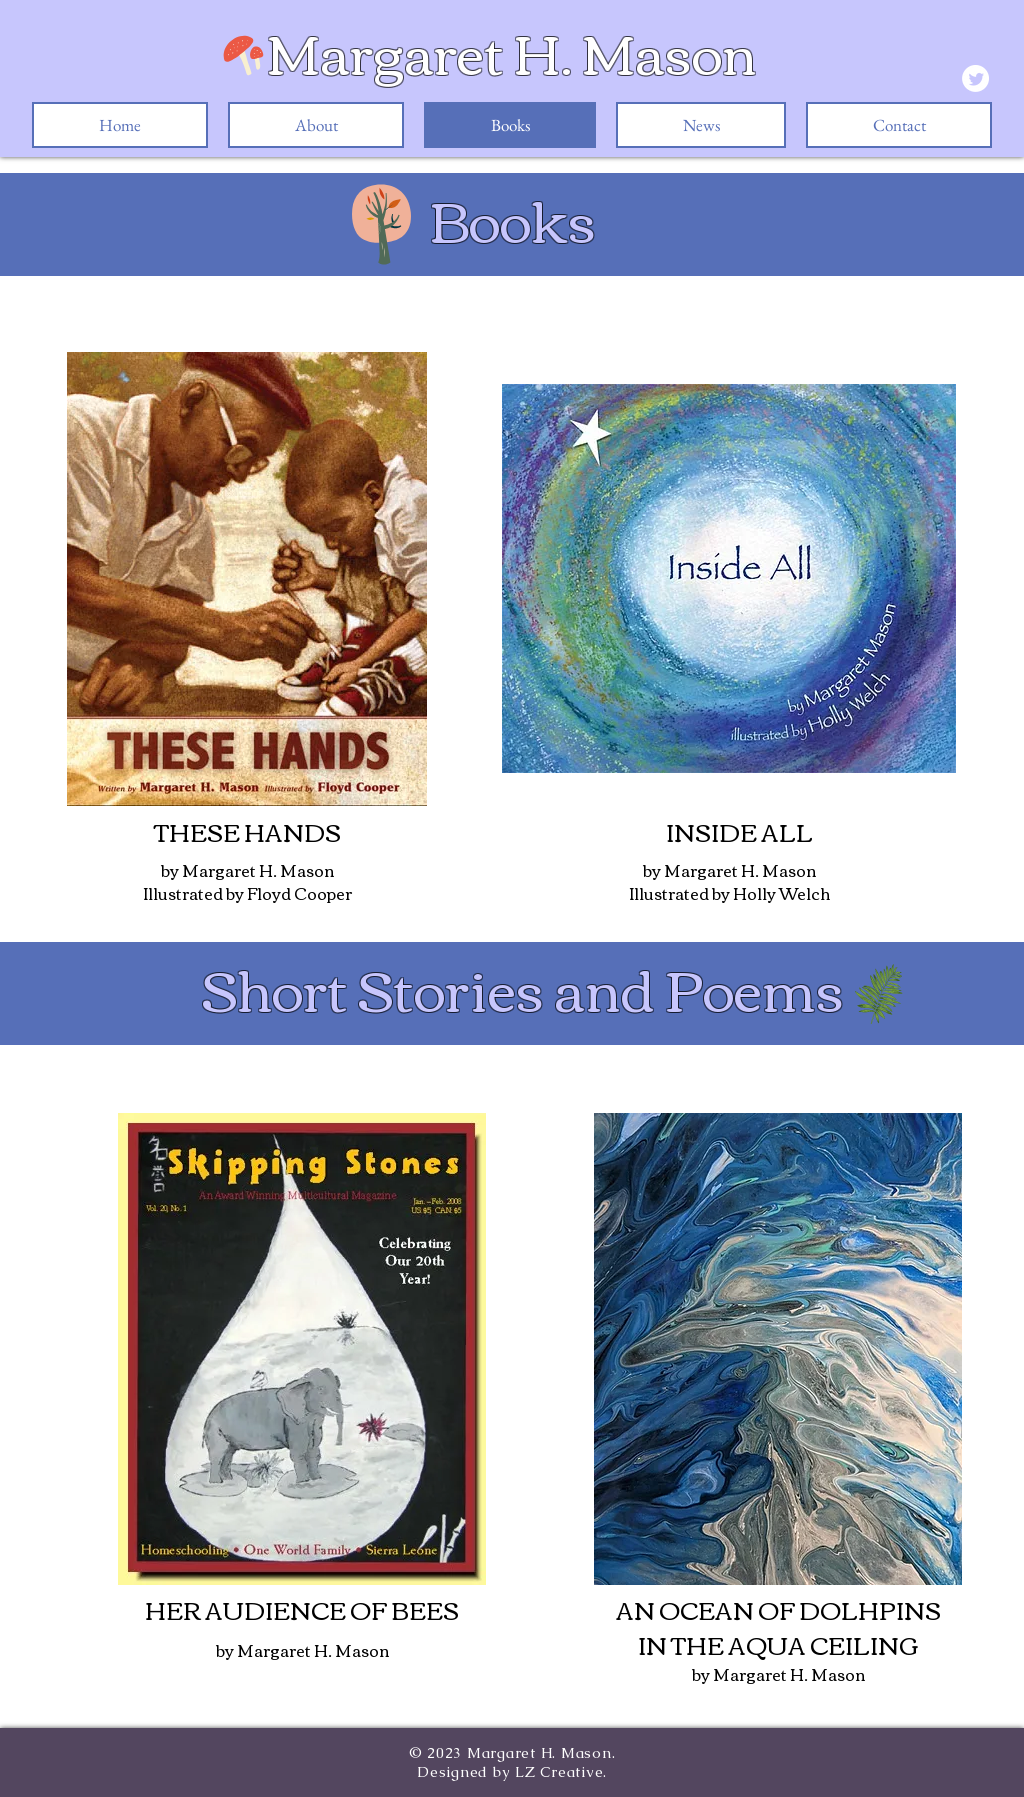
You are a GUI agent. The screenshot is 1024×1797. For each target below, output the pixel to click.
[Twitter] (975, 78)
